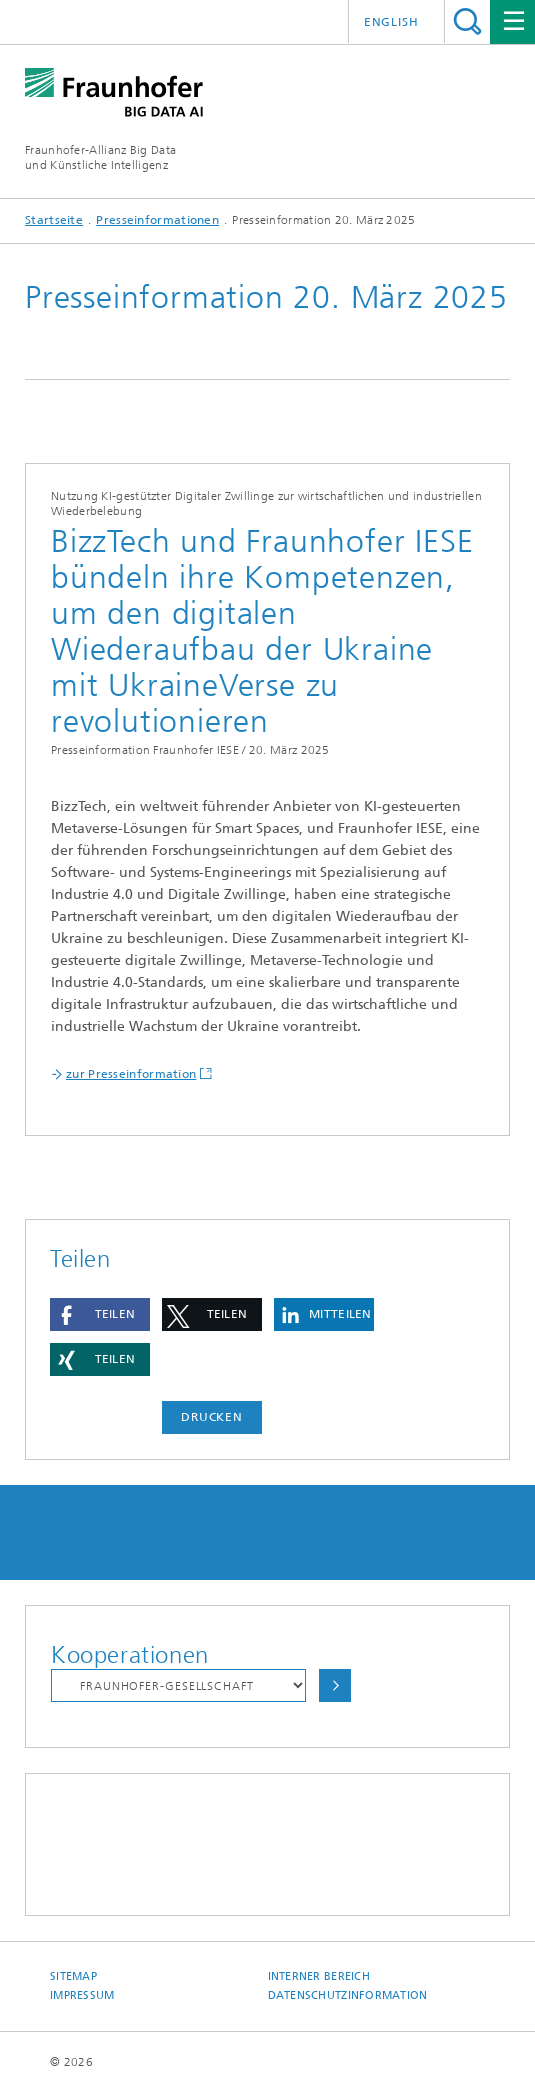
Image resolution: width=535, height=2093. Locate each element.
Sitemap (73, 1976)
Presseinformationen (157, 220)
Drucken (212, 1417)
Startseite (54, 220)
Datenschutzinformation (348, 1995)
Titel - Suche (467, 21)
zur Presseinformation (131, 1074)
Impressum (82, 1995)
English (391, 22)
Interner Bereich (319, 1976)
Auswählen (335, 1685)
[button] (100, 1314)
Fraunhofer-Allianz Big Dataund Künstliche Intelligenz (100, 157)
